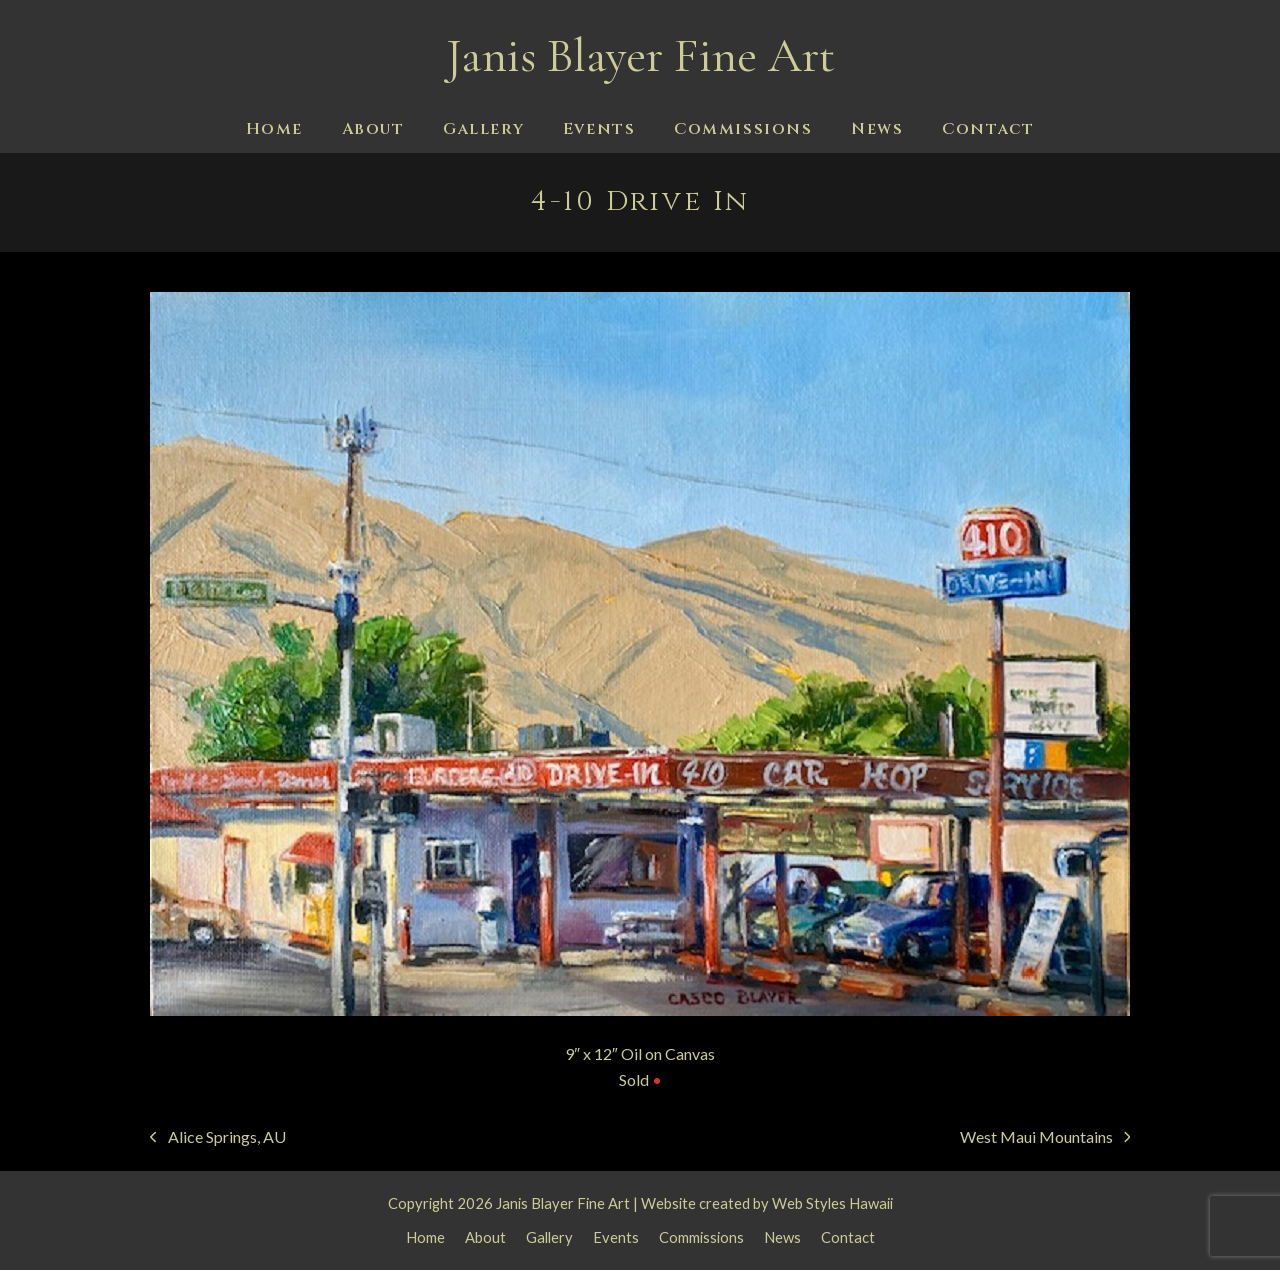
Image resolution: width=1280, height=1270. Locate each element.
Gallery (549, 1237)
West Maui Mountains (1045, 1138)
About (485, 1237)
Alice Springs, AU (218, 1138)
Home (425, 1237)
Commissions (701, 1237)
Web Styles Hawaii (832, 1203)
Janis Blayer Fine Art (640, 56)
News (782, 1237)
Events (616, 1237)
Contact (848, 1237)
